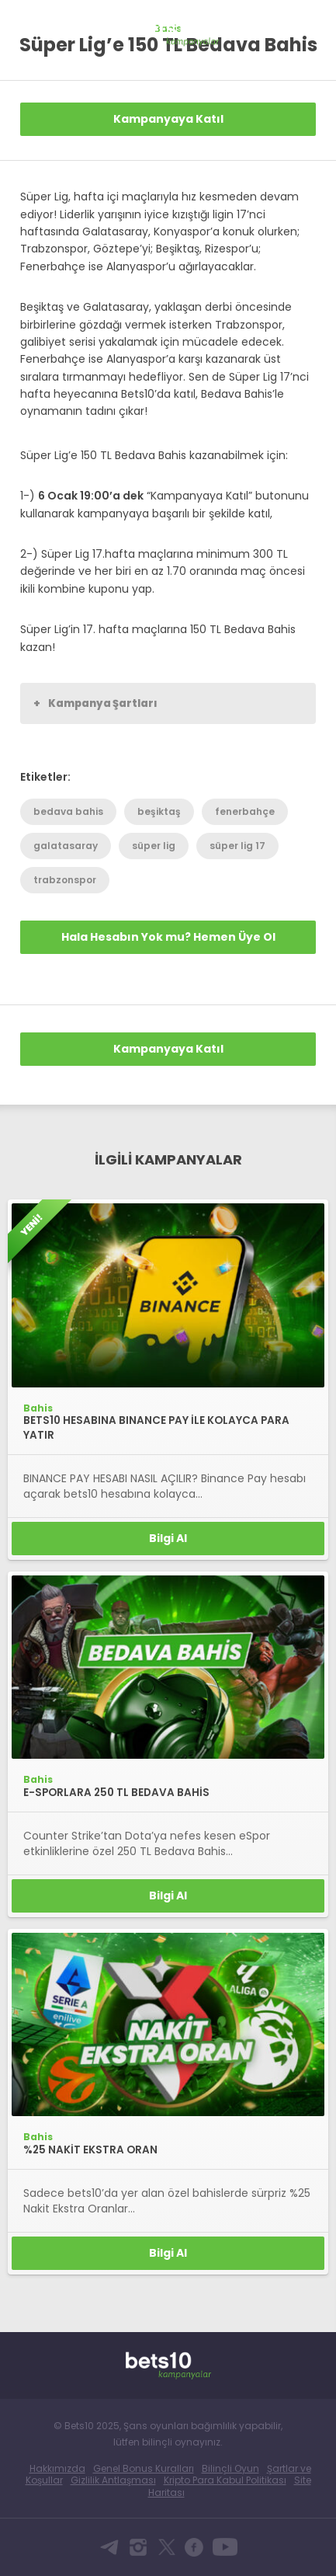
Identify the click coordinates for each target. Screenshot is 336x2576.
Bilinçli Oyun (230, 2468)
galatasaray (65, 845)
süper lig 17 (237, 845)
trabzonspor (64, 879)
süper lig (153, 845)
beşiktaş (159, 811)
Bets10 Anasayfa (28, 26)
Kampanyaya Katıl (168, 119)
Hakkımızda (57, 2468)
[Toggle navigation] (309, 25)
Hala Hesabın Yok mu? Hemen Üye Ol (168, 937)
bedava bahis (68, 811)
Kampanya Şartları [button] (95, 703)
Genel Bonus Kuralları (143, 2468)
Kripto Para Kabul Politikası (225, 2480)
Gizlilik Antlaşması (113, 2480)
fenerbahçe (245, 811)
